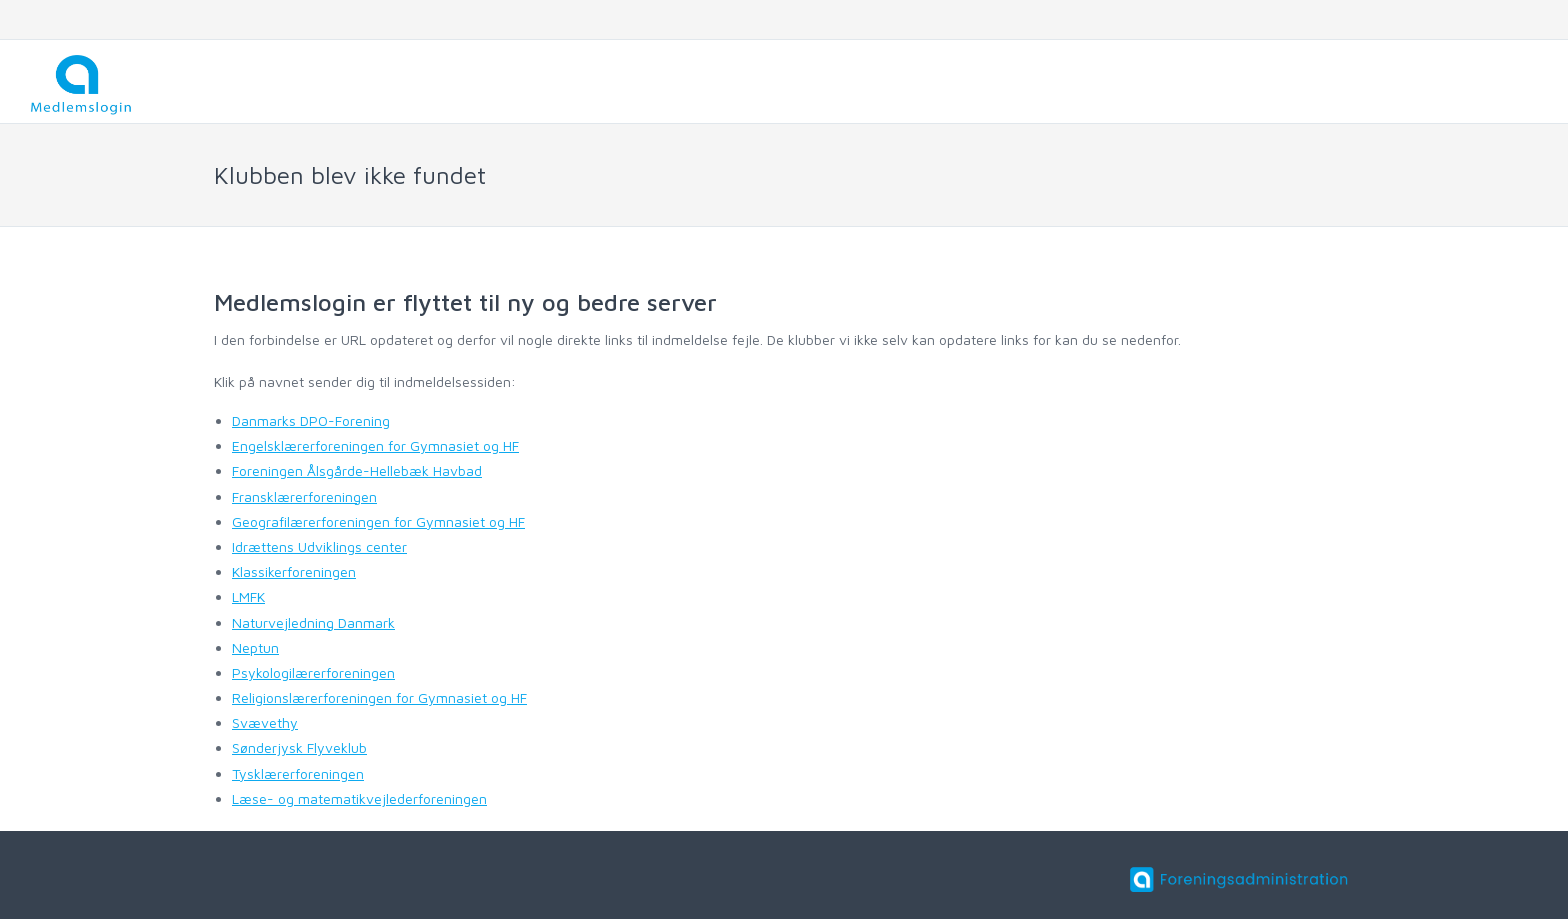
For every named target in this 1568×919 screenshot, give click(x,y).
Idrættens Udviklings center (319, 546)
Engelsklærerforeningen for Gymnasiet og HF (375, 445)
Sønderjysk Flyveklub (299, 747)
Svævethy (265, 722)
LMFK (248, 596)
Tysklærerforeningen (298, 773)
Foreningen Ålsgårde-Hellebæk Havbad (357, 470)
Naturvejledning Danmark (313, 622)
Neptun (255, 647)
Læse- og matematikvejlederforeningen (359, 798)
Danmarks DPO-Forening (311, 420)
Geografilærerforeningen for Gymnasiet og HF (378, 521)
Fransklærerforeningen (304, 496)
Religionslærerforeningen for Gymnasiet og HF (379, 697)
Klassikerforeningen (294, 571)
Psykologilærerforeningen (313, 672)
